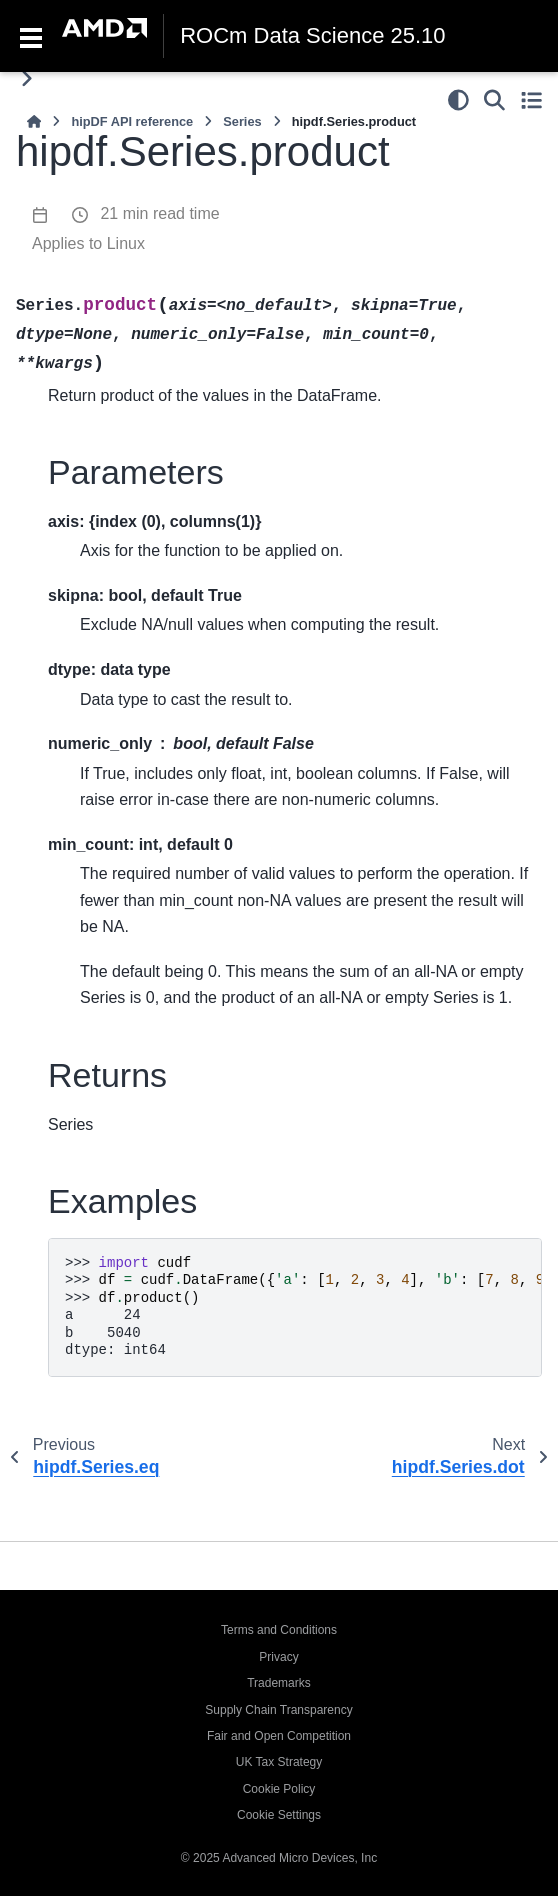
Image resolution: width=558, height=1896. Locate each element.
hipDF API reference (132, 121)
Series (242, 121)
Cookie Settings (279, 1815)
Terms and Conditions (279, 1630)
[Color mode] (458, 100)
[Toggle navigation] (31, 36)
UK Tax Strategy (279, 1762)
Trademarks (279, 1683)
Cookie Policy (279, 1789)
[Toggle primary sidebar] (26, 78)
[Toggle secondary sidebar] (531, 100)
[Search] (494, 100)
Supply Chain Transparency (278, 1710)
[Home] (34, 121)
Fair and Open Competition (279, 1736)
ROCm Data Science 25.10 (312, 36)
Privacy (278, 1657)
